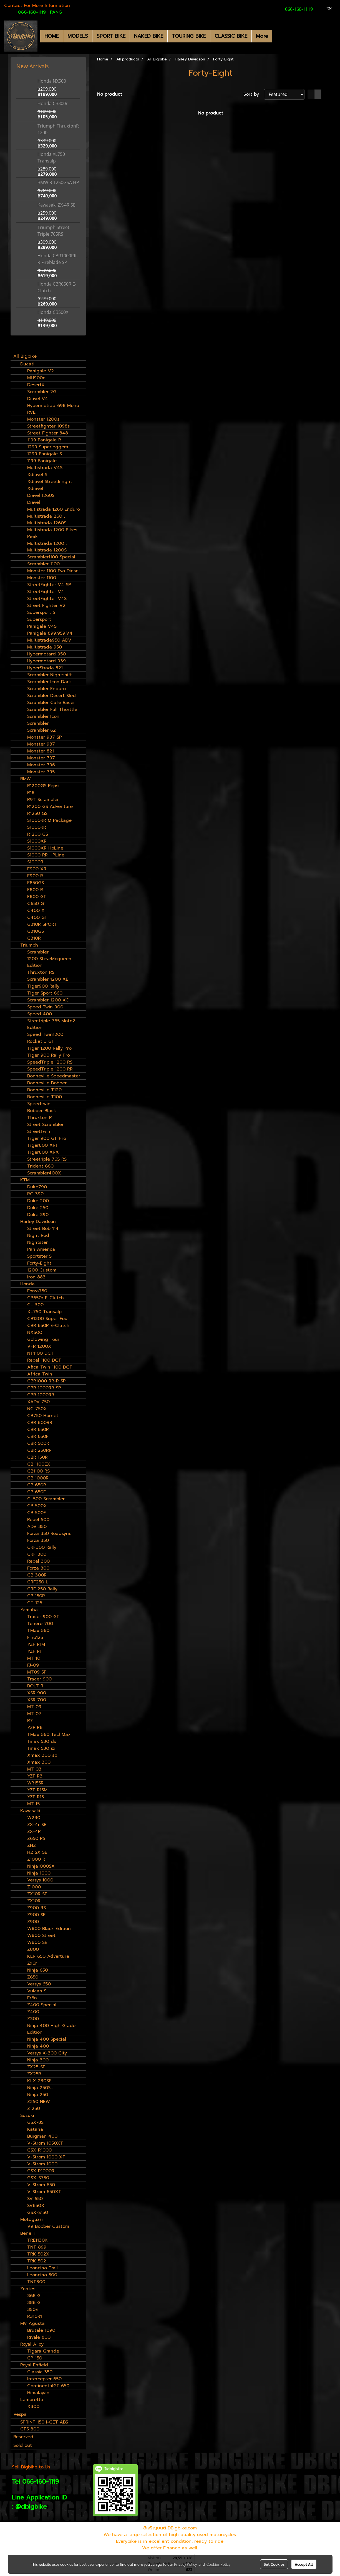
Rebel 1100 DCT (44, 1360)
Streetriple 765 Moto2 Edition (51, 1024)
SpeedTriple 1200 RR (50, 1069)
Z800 (33, 1949)
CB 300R (37, 1575)
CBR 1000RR (40, 1395)
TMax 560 (38, 1630)
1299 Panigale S (44, 454)
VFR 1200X (39, 1346)
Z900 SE (36, 1914)
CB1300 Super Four (48, 1318)
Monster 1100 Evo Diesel (53, 571)
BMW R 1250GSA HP (58, 182)
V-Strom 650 (41, 2184)
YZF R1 (34, 1651)
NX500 (34, 1332)
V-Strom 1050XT (45, 2143)
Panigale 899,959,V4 (49, 633)
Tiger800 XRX (43, 1152)
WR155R (35, 1783)
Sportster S (39, 1256)
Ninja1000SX (41, 1866)
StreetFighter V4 (45, 591)
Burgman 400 (42, 2136)
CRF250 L (37, 1582)
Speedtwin (39, 1103)
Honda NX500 (51, 81)
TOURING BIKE (189, 36)
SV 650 (35, 2198)
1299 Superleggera (47, 447)
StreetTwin (38, 1131)
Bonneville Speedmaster (53, 1076)
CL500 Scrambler (46, 1499)
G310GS (35, 931)
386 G (34, 2302)
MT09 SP (37, 1672)
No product (109, 94)
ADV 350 (37, 1526)
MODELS (77, 36)
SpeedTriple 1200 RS (49, 1062)
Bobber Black (41, 1110)
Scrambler (38, 723)
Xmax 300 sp (42, 1755)
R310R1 (34, 2316)
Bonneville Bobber (47, 1083)
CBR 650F (38, 1436)
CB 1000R (38, 1478)
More (262, 36)
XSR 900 (36, 1693)
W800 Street (41, 1935)
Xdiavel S (37, 474)
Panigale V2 (40, 371)
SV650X (35, 2205)
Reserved (23, 2436)
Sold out (22, 2445)
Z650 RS (36, 1838)
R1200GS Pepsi (43, 785)
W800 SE (37, 1942)
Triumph (29, 945)
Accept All (304, 2564)
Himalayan (38, 2392)
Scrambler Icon (43, 716)
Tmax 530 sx (41, 1748)
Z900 (33, 1921)
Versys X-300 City (47, 2053)
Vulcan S (36, 1991)
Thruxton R (39, 1117)
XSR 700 (36, 1700)
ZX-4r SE (36, 1824)
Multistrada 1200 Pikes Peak (52, 533)
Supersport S (41, 612)
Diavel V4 (37, 398)
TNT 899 (36, 2247)
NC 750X (37, 1408)
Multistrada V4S (44, 467)
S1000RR (36, 827)
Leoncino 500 (42, 2275)
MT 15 (33, 1804)
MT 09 (34, 1706)
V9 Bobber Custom (48, 2226)
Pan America (41, 1249)
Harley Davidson (38, 1221)
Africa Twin (39, 1374)
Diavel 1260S (40, 495)
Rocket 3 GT (40, 1041)
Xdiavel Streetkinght (49, 481)
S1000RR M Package (49, 820)
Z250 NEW (38, 2101)
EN (326, 9)
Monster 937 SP (44, 737)
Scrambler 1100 (43, 564)
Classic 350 (39, 2372)
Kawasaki (30, 1810)
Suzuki (27, 2115)
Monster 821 (40, 751)
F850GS (35, 882)
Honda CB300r (52, 103)
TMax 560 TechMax (49, 1734)
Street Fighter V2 (46, 605)
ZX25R (34, 2074)
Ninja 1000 (39, 1873)
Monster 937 (41, 744)
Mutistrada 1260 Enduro (53, 509)
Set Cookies (274, 2564)
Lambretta (31, 2399)
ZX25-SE (36, 2067)
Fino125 (35, 1637)
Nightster (37, 1242)
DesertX (36, 385)
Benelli (27, 2233)
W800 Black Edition (49, 1928)
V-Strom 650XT (44, 2191)
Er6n (32, 1998)
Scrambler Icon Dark (49, 681)
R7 (30, 1720)
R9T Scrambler (43, 799)
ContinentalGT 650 (48, 2385)
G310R (34, 938)
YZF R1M (36, 1644)
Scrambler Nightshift (49, 675)
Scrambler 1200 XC (48, 1000)
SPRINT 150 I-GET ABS (44, 2422)
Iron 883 (36, 1277)
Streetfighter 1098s (48, 426)
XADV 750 (38, 1401)
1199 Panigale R (44, 440)
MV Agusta (32, 2323)
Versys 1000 (40, 1880)
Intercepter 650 (44, 2379)
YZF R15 (35, 1797)
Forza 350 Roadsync (49, 1533)
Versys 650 (39, 1984)
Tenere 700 (40, 1623)
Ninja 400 (38, 2046)
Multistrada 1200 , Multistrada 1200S (47, 546)
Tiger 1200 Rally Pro (49, 1048)
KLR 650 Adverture (48, 1956)
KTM (25, 1180)
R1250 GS (37, 813)
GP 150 (34, 2358)
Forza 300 (38, 1568)
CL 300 (35, 1304)
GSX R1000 (39, 2150)
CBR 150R (37, 1457)
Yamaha (29, 1609)
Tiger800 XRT (42, 1145)
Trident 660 (40, 1166)
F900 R (35, 876)
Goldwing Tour (43, 1339)
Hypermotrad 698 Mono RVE (53, 409)
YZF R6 (34, 1727)
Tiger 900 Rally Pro (48, 1055)
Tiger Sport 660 (44, 993)
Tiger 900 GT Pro (46, 1138)
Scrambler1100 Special (51, 557)
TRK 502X (38, 2254)
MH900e (36, 378)
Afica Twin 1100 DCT (49, 1367)
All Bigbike (25, 356)
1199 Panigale (42, 460)
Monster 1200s (43, 419)
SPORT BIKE (111, 36)
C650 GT (37, 903)
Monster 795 (41, 772)
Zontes (27, 2288)
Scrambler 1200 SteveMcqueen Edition (49, 959)
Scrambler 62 (41, 730)
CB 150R (36, 1596)
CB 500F (36, 1512)
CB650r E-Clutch (45, 1298)
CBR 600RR (39, 1422)
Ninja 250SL (40, 2087)
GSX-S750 (38, 2178)
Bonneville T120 (44, 1090)
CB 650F (36, 1492)
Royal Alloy (32, 2344)
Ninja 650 (37, 1970)
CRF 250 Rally (42, 1589)
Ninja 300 (38, 2060)
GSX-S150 (37, 2212)
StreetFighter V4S (47, 598)
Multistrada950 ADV (49, 640)
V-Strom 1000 (42, 2164)
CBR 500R (38, 1443)
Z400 (33, 2011)
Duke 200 (38, 1200)
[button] (277, 36)
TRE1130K (37, 2240)
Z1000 (34, 1887)
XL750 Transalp (44, 1311)
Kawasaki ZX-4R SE (56, 205)
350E (32, 2309)
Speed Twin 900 (45, 1007)
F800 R (35, 889)
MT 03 (34, 1769)
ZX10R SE (37, 1894)
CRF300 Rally (41, 1547)
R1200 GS (37, 834)
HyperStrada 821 (45, 668)
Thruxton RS (40, 972)
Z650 (32, 1977)
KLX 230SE (39, 2080)
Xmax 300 (39, 1762)
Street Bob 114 (43, 1228)
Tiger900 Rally (43, 986)
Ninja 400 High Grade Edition (51, 2029)
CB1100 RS (38, 1471)
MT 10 (33, 1658)
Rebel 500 (38, 1519)
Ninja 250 (37, 2094)
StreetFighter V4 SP (49, 584)
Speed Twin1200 (45, 1034)
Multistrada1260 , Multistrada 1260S (46, 519)
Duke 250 (37, 1207)
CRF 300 (36, 1554)
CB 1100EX (38, 1464)
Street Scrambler (45, 1124)
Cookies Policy (218, 2564)
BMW (25, 778)
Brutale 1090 (41, 2330)
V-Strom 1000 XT (46, 2157)
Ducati (27, 364)
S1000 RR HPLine (45, 855)
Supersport (39, 619)
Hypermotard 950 (46, 654)
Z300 (33, 2018)
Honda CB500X (52, 312)
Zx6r (32, 1963)
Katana (35, 2129)
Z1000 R (36, 1859)
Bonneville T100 (44, 1097)
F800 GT (36, 896)
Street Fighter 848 (47, 433)
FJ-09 (33, 1665)
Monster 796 (41, 765)
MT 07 (34, 1713)
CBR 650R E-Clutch (48, 1325)
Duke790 (37, 1187)
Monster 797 (41, 758)
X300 (33, 2406)
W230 (33, 1817)
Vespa (20, 2414)
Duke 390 (38, 1214)
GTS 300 (29, 2429)
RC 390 (35, 1194)
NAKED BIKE (148, 36)
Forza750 (37, 1291)
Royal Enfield (34, 2365)
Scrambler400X (44, 1173)
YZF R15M (37, 1790)
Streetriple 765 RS (47, 1159)
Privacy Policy (185, 2564)
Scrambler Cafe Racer (51, 702)
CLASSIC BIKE (231, 36)
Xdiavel (35, 488)
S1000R (35, 862)
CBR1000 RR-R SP (46, 1381)
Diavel (33, 502)
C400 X (36, 910)
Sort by (253, 94)
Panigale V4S (42, 626)
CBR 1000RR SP (44, 1388)
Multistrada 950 (44, 647)
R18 (30, 792)
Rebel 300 (38, 1561)
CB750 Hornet (42, 1415)
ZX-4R (34, 1831)
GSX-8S (35, 2122)
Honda (27, 1284)
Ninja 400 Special (46, 2039)
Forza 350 (38, 1540)
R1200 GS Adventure (50, 806)
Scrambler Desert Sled (51, 695)
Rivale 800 (39, 2337)
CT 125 (34, 1602)
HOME (51, 36)
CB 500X (37, 1505)
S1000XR (37, 841)
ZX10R (34, 1901)
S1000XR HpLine (45, 848)
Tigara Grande (43, 2351)
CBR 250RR (39, 1450)
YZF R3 (34, 1776)
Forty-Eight (39, 1263)
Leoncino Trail (42, 2268)
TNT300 (36, 2282)
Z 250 (33, 2108)
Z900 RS (36, 1907)
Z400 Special (41, 2005)
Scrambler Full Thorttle (52, 709)
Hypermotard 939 (46, 661)
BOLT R (35, 1686)
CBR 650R (38, 1429)
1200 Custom (41, 1270)
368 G (34, 2295)
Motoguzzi (31, 2219)
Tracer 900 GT (43, 1616)
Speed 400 (39, 1014)
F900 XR (36, 869)
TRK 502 (36, 2261)
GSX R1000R (40, 2171)
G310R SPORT (42, 924)
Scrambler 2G (41, 391)
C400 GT (37, 917)
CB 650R (36, 1485)
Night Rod (38, 1235)
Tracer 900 (39, 1679)
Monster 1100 (41, 577)
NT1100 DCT (40, 1353)
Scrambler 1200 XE (47, 979)
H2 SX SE (37, 1852)
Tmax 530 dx (41, 1741)
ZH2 (31, 1845)
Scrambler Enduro (46, 688)
